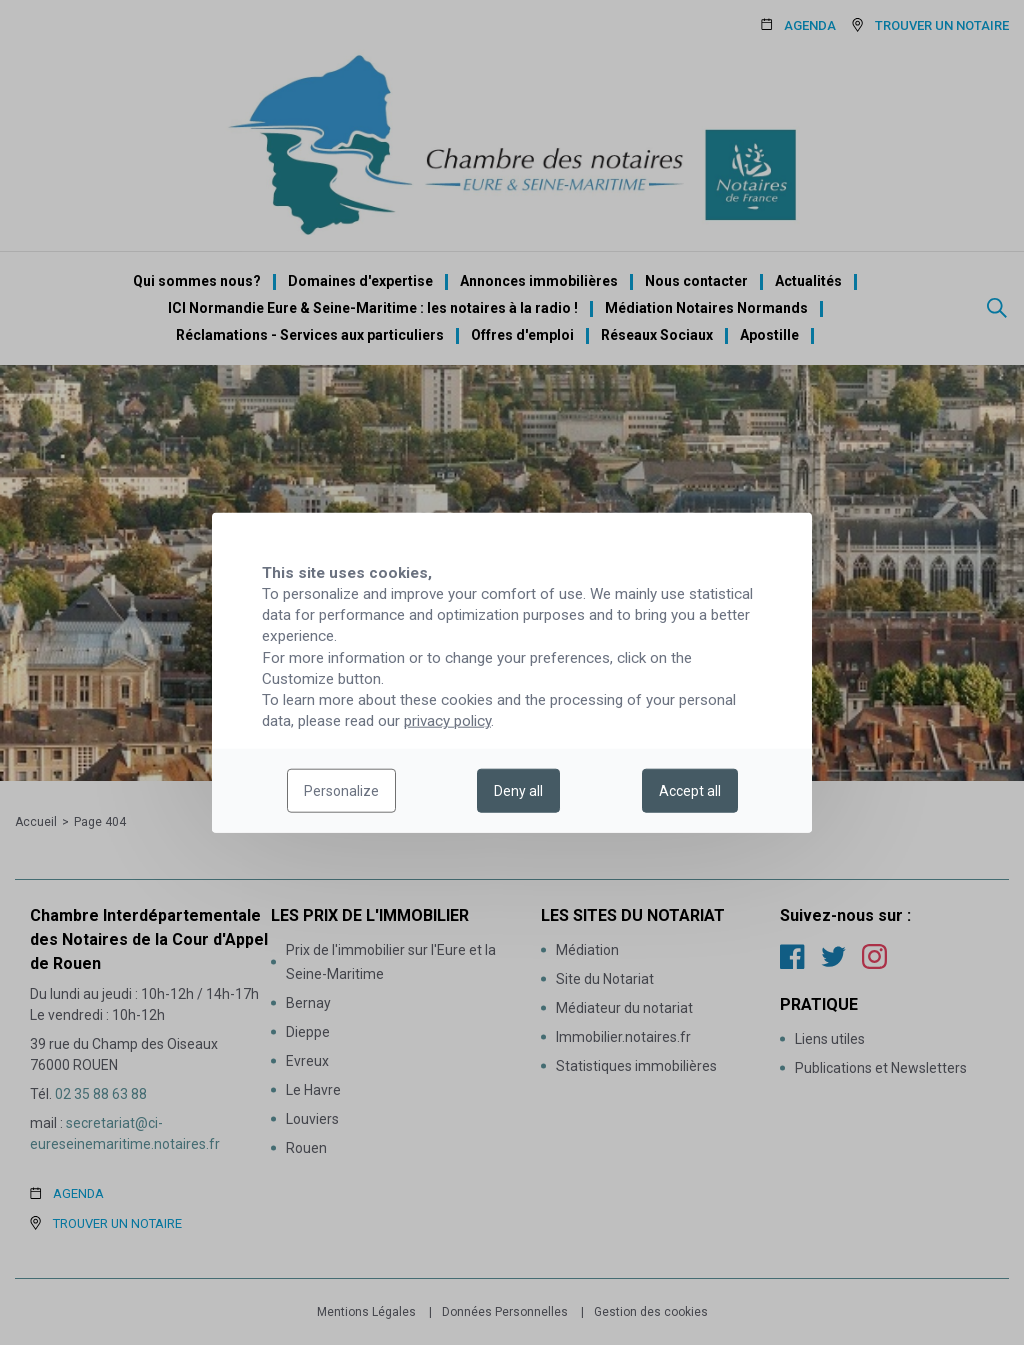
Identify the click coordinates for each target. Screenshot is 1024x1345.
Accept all (690, 791)
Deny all (518, 791)
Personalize (341, 791)
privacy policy (447, 721)
